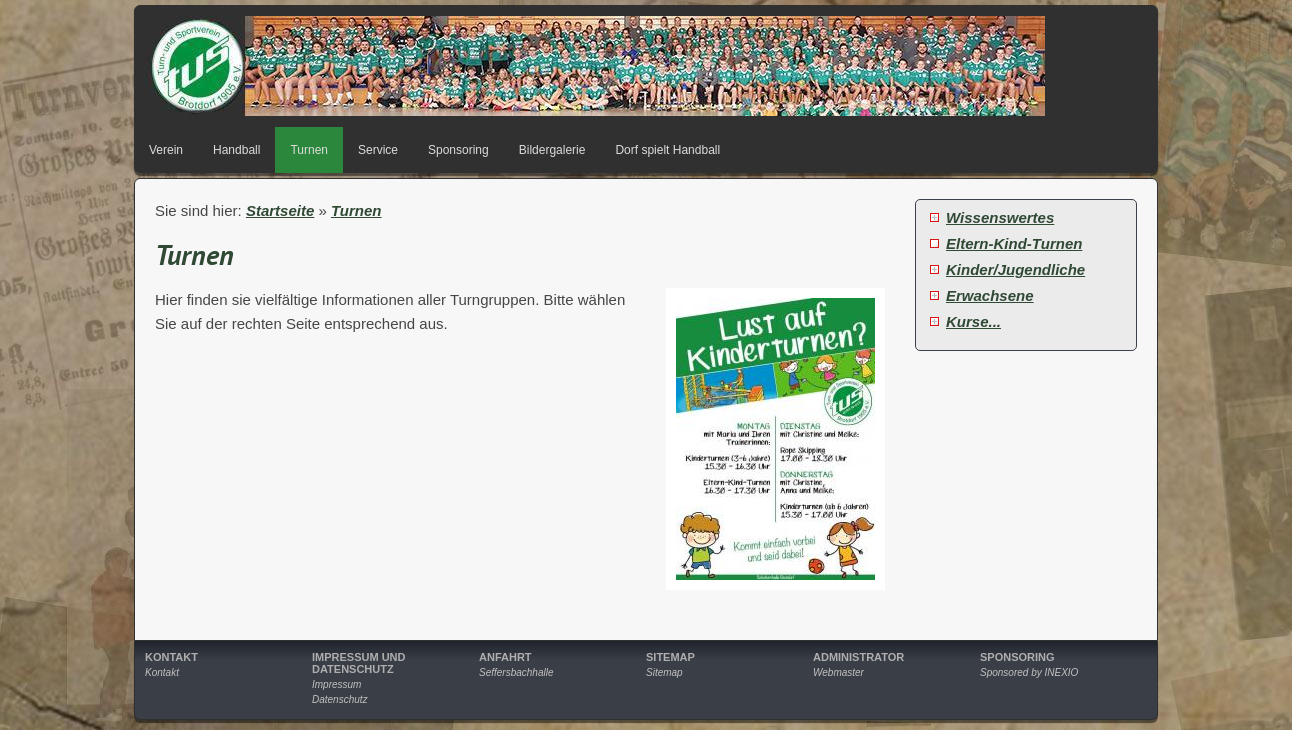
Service (378, 150)
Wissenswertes (1000, 217)
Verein (166, 150)
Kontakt (162, 672)
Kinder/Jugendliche (1015, 269)
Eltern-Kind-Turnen (1014, 243)
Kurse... (973, 321)
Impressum (336, 684)
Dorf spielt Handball (667, 150)
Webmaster (838, 672)
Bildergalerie (552, 150)
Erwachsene (990, 295)
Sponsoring (458, 150)
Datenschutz (340, 699)
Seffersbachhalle (516, 672)
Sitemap (664, 672)
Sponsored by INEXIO (1029, 672)
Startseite (280, 210)
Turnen (309, 150)
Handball (236, 150)
